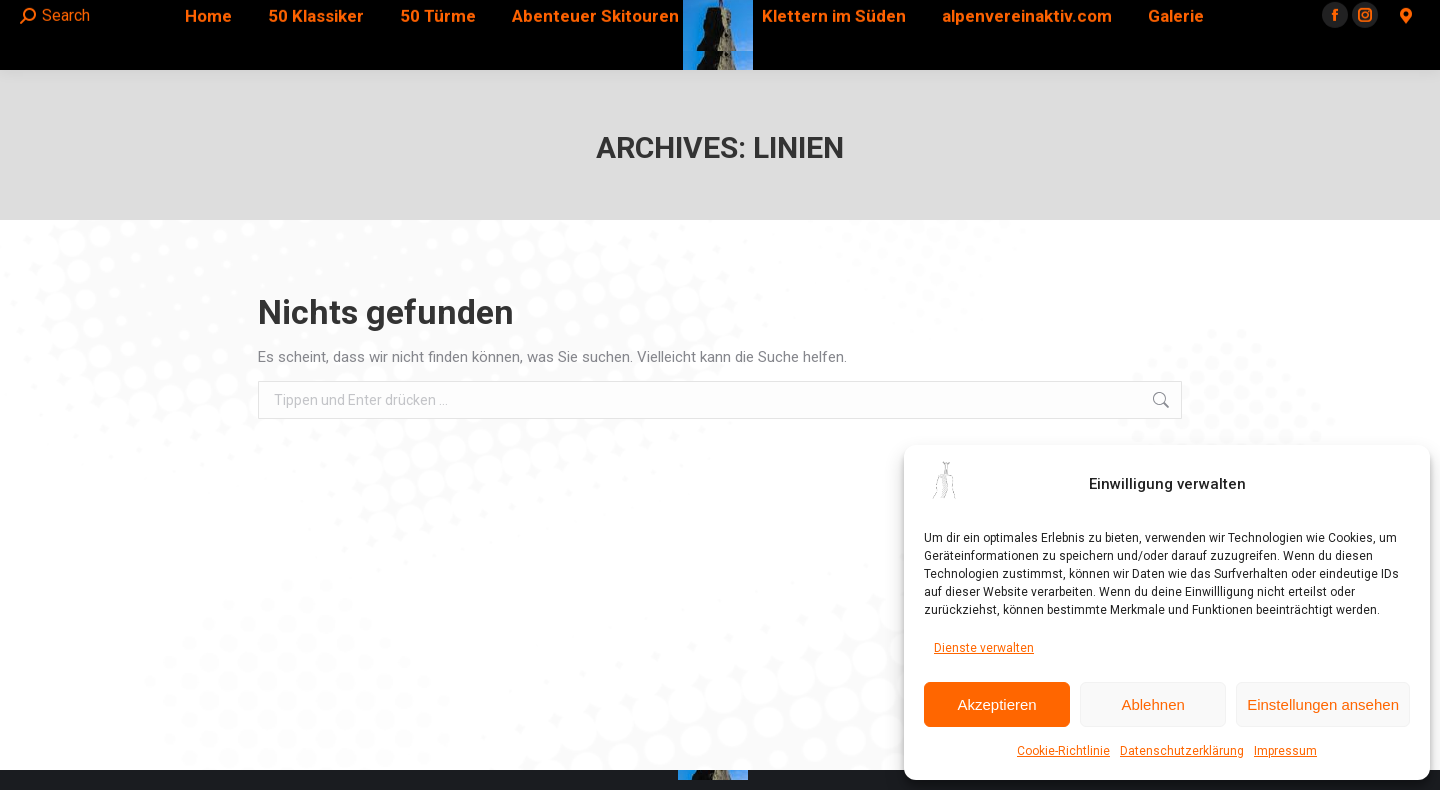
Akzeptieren (996, 704)
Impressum (1285, 751)
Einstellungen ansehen (1323, 704)
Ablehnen (1152, 704)
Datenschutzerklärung (1182, 751)
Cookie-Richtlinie (1063, 751)
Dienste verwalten (984, 648)
